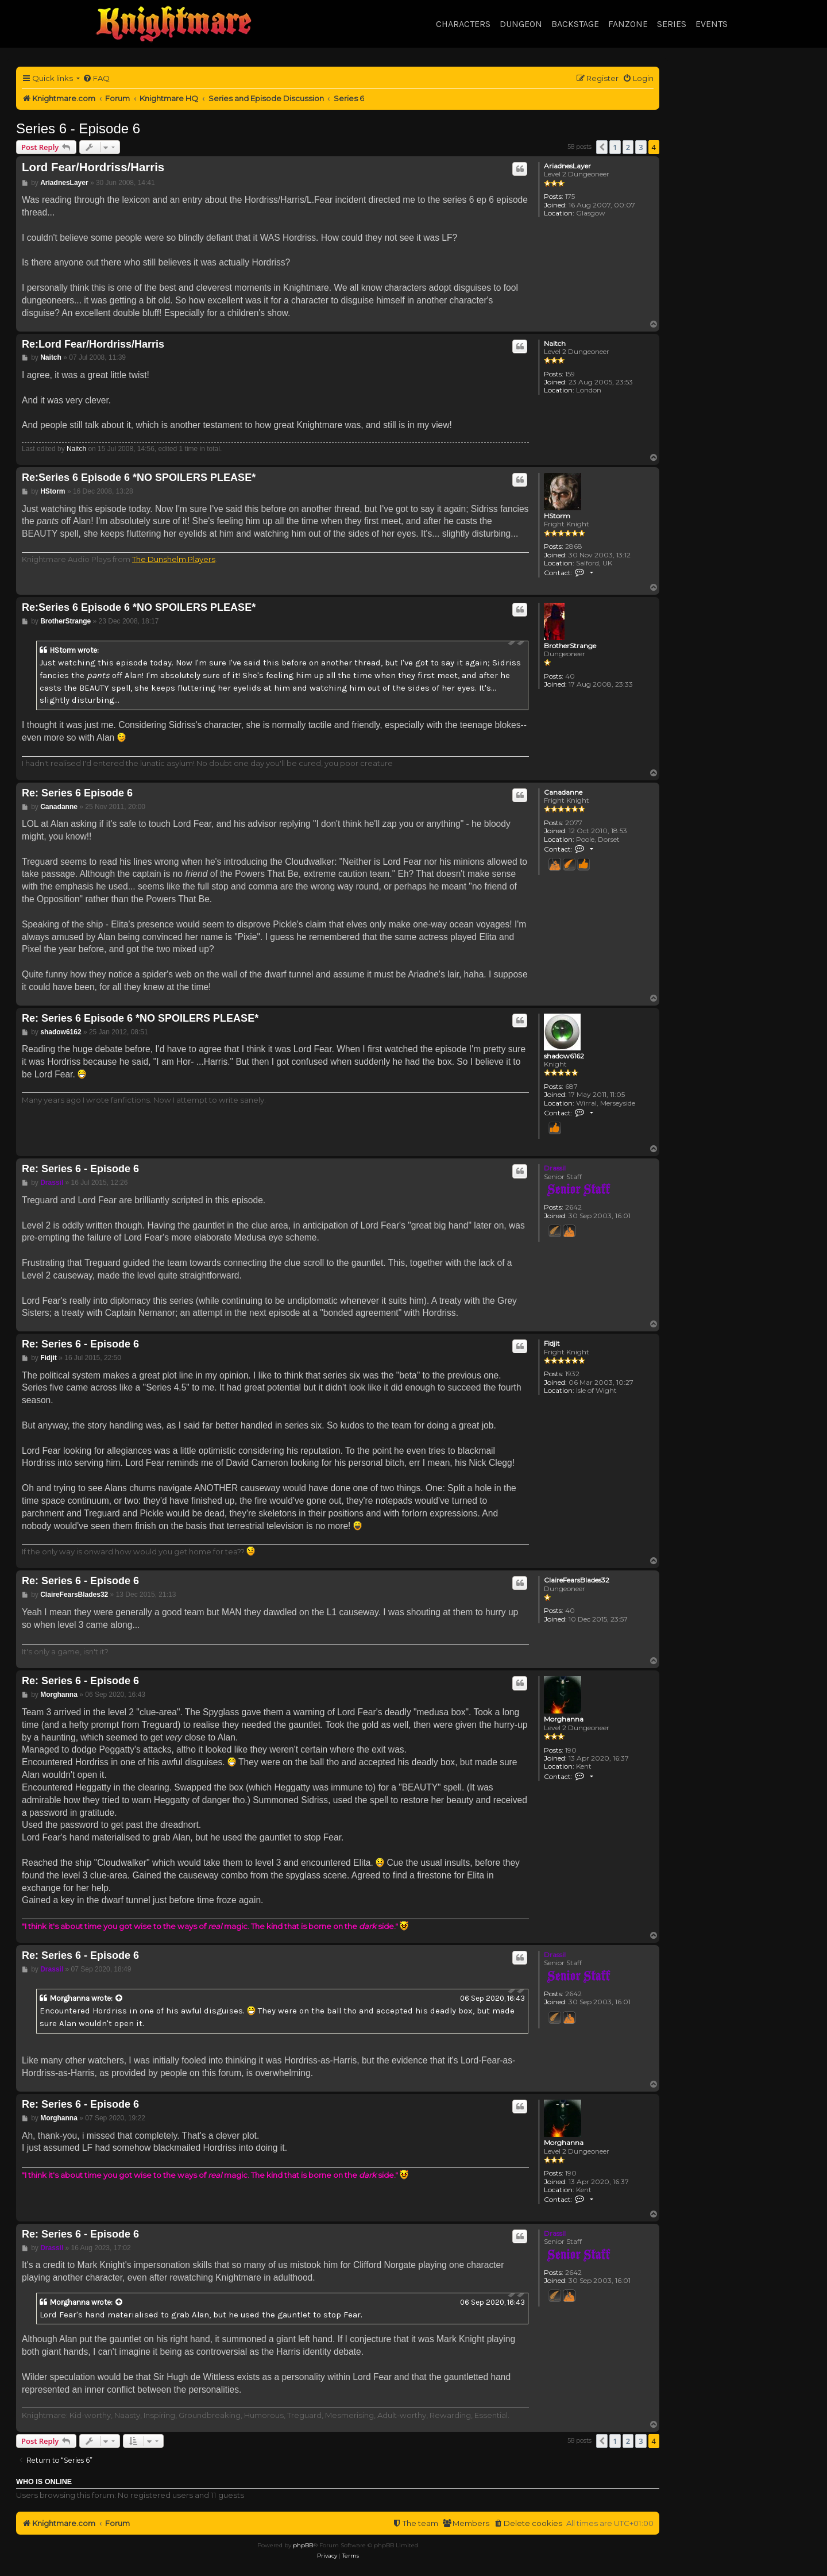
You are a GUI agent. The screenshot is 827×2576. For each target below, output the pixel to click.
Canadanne (563, 792)
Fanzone (628, 23)
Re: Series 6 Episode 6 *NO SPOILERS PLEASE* (140, 1018)
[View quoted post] (119, 1998)
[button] (602, 147)
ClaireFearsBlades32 (576, 1580)
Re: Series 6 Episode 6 (77, 793)
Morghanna (563, 1719)
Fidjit (552, 1343)
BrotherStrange (570, 646)
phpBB (303, 2545)
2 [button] (628, 147)
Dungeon (521, 23)
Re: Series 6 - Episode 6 (80, 1169)
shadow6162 (564, 1056)
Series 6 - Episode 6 (78, 128)
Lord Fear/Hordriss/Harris (93, 167)
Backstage (575, 23)
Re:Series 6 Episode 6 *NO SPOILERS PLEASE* (139, 477)
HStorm (557, 516)
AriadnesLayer (567, 166)
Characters (463, 23)
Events (711, 23)
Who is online (44, 2482)
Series (671, 23)
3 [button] (641, 147)
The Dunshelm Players (173, 559)
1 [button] (615, 147)
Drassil (555, 1168)
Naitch (555, 344)
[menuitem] (96, 78)
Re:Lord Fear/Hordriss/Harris (93, 344)
